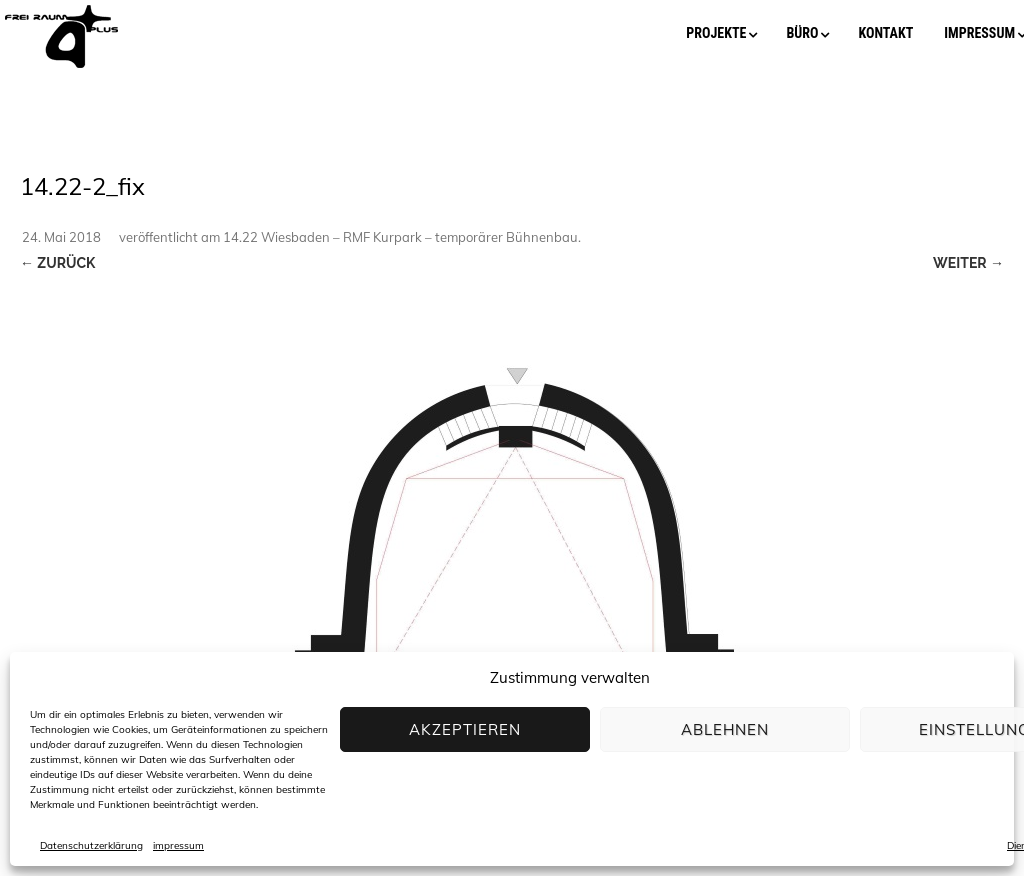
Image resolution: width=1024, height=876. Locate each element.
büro (802, 33)
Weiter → (968, 263)
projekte (716, 33)
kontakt (885, 33)
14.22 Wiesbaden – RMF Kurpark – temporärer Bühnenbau (400, 237)
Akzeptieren (465, 729)
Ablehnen (725, 729)
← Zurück (57, 263)
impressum (178, 845)
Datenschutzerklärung (91, 845)
